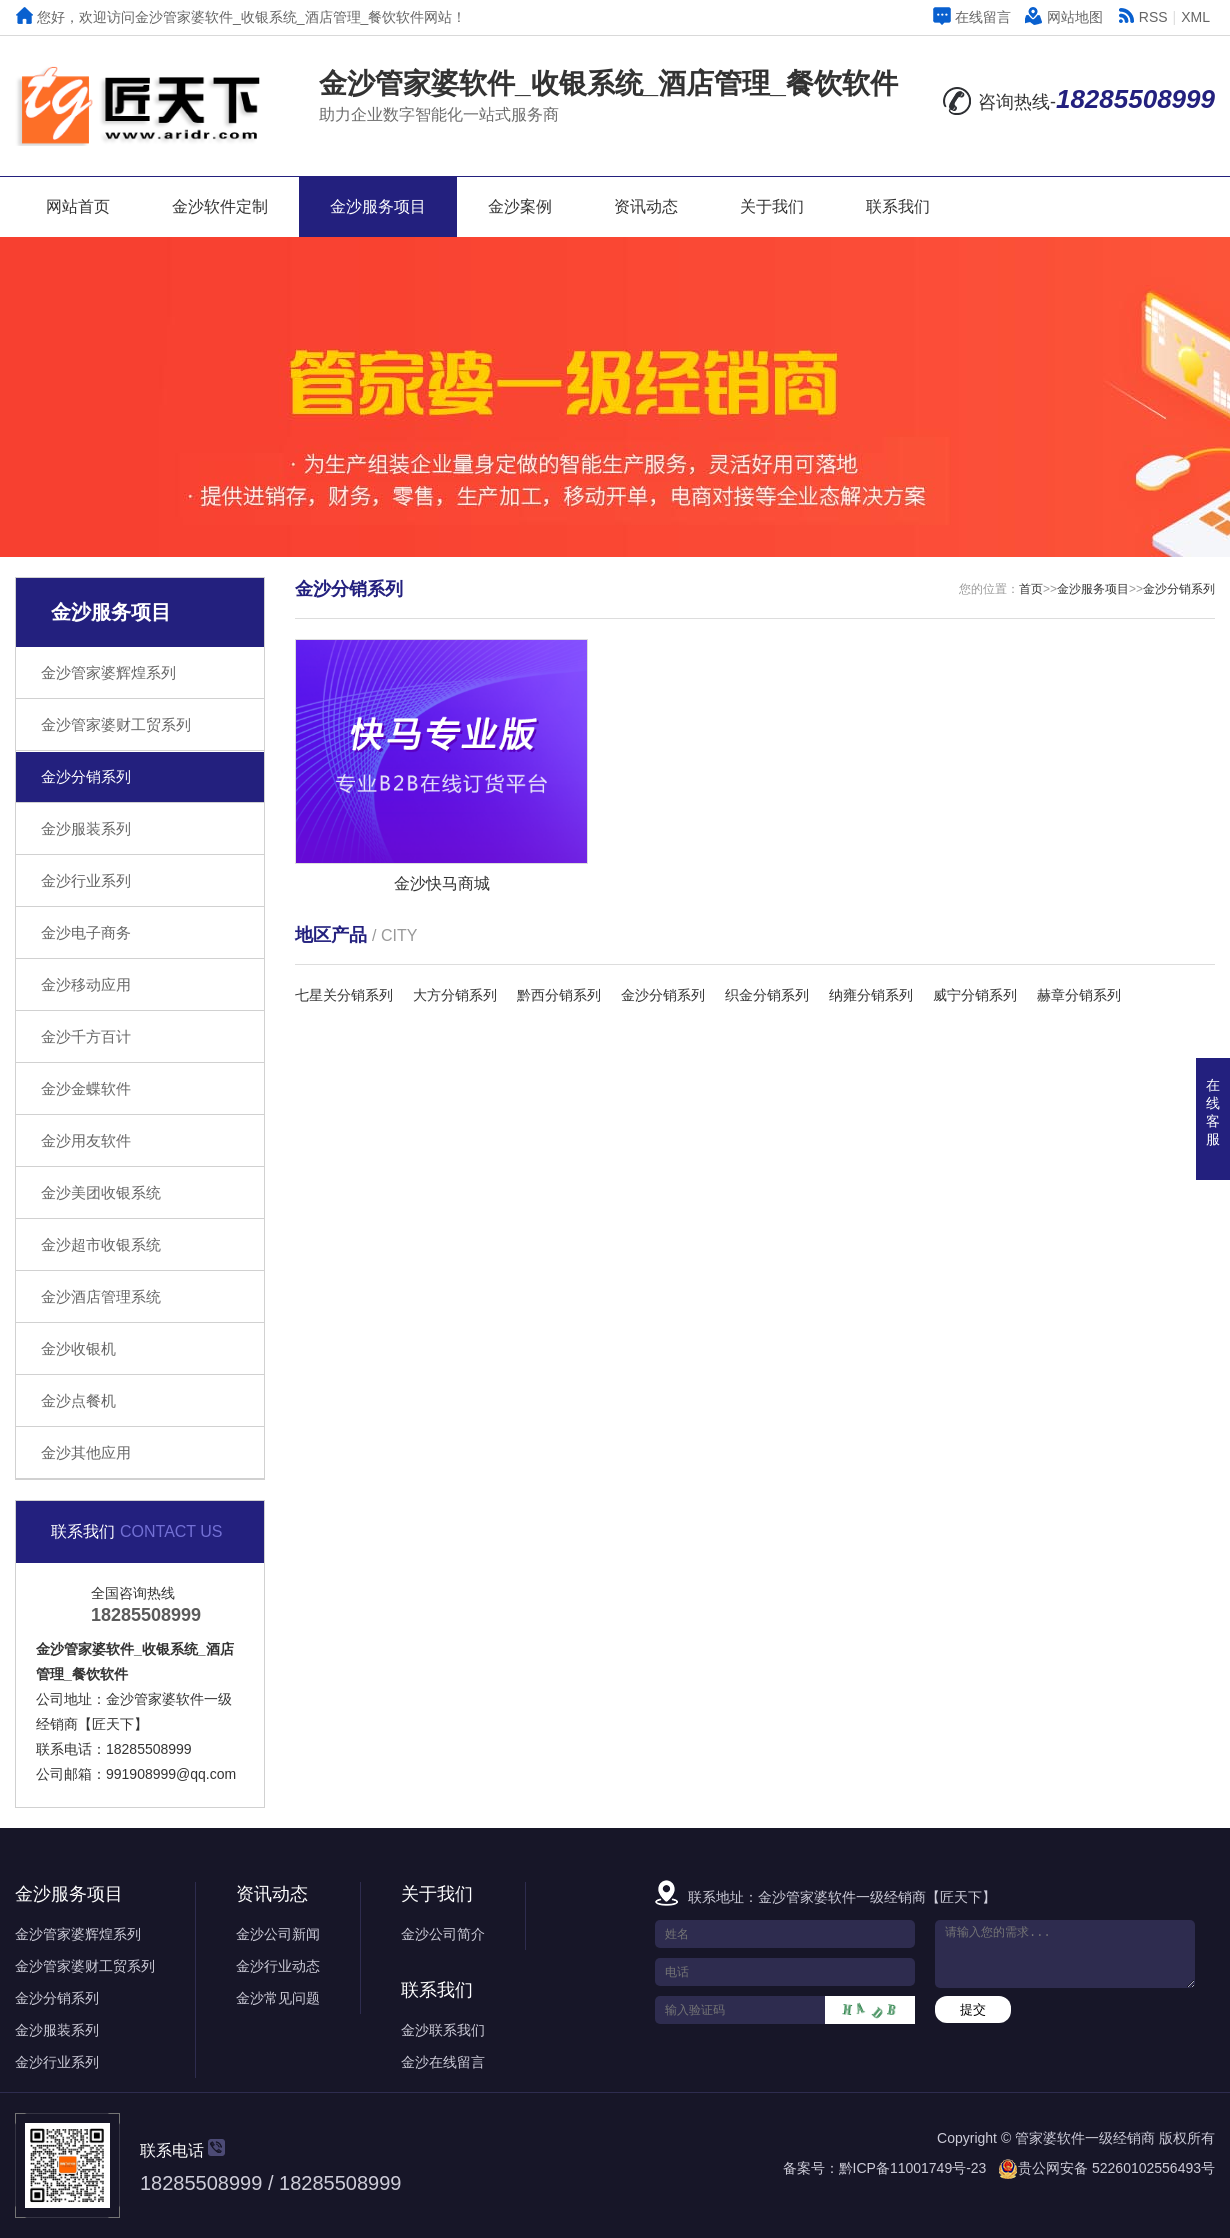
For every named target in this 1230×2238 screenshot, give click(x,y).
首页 (1031, 589)
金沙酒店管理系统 (101, 1296)
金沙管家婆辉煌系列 (108, 672)
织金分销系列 (767, 995)
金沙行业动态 (278, 1966)
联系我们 (898, 206)
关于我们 (772, 206)
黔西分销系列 (559, 995)
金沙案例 (520, 206)
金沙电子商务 (86, 932)
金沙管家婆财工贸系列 (116, 724)
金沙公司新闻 (278, 1934)
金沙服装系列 (86, 828)
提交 (973, 2009)
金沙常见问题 (278, 1998)
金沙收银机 (78, 1348)
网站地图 (1064, 16)
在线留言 (972, 16)
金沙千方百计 (86, 1036)
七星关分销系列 (344, 995)
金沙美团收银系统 (101, 1192)
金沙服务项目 (378, 206)
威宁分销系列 (975, 995)
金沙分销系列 (86, 776)
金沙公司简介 (443, 1934)
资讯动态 (646, 206)
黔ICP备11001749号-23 (913, 2168)
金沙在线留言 (443, 2062)
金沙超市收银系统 (101, 1244)
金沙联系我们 (443, 2030)
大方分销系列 (455, 995)
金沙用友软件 (86, 1140)
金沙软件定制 (220, 206)
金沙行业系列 (86, 880)
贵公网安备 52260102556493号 (1116, 2168)
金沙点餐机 (78, 1400)
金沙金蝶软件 (86, 1088)
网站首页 (78, 206)
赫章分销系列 (1079, 995)
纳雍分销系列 (871, 995)
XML (1195, 16)
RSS (1142, 16)
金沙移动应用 (86, 984)
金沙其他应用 (86, 1452)
